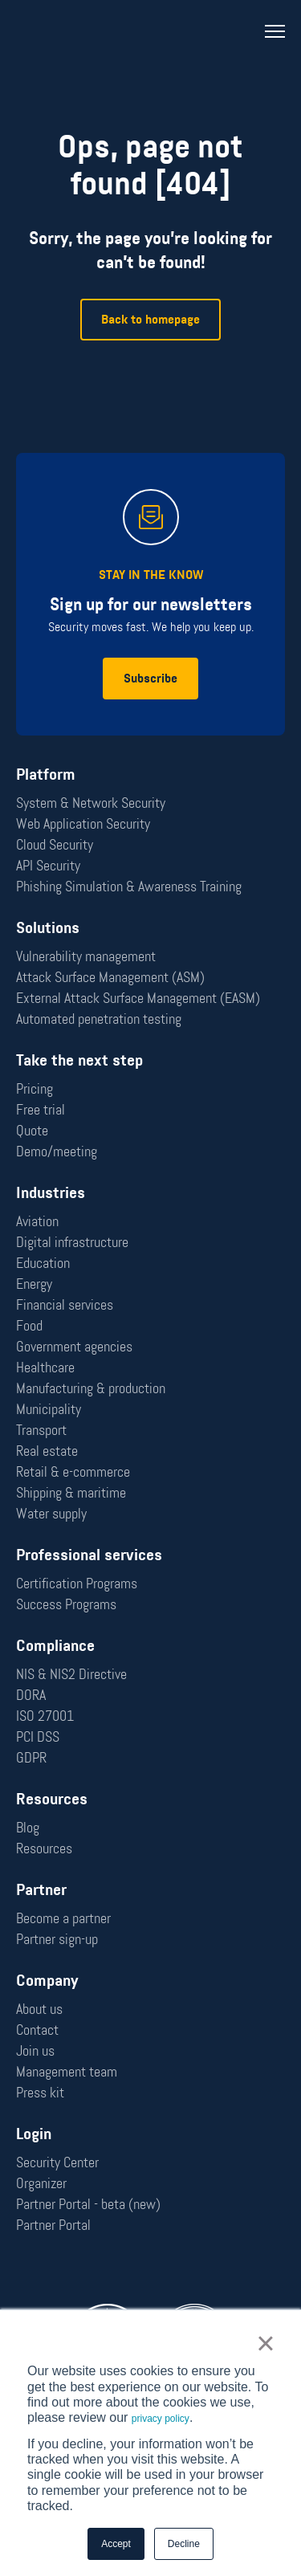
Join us (35, 2050)
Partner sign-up (57, 1939)
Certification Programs (76, 1583)
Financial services (64, 1304)
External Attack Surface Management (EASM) (138, 998)
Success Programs (66, 1604)
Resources (44, 1848)
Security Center (57, 2162)
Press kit (40, 2092)
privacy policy (160, 2418)
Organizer (41, 2183)
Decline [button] (184, 2544)
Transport (41, 1430)
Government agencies (74, 1346)
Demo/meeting (56, 1151)
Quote (32, 1130)
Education (43, 1263)
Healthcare (45, 1367)
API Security (48, 865)
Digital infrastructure (72, 1242)
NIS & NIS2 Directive (71, 1674)
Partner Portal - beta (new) (88, 2204)
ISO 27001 (45, 1716)
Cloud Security (54, 844)
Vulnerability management (86, 956)
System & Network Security (90, 803)
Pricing (34, 1088)
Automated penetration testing (98, 1019)
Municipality (48, 1409)
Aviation (37, 1221)
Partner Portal (53, 2225)
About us (39, 2009)
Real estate (47, 1451)
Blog (27, 1827)
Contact (37, 2030)
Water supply (51, 1513)
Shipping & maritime (71, 1492)
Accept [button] (116, 2544)
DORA (31, 1695)
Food (29, 1325)
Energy (34, 1284)
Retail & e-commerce (73, 1472)
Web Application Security (83, 824)
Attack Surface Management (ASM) (110, 977)
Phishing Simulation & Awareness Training (129, 886)
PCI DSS (37, 1737)
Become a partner (63, 1918)
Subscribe (150, 678)
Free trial (40, 1109)
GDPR (31, 1757)
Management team (66, 2071)
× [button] (265, 2343)
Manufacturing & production (90, 1388)
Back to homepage (150, 319)
